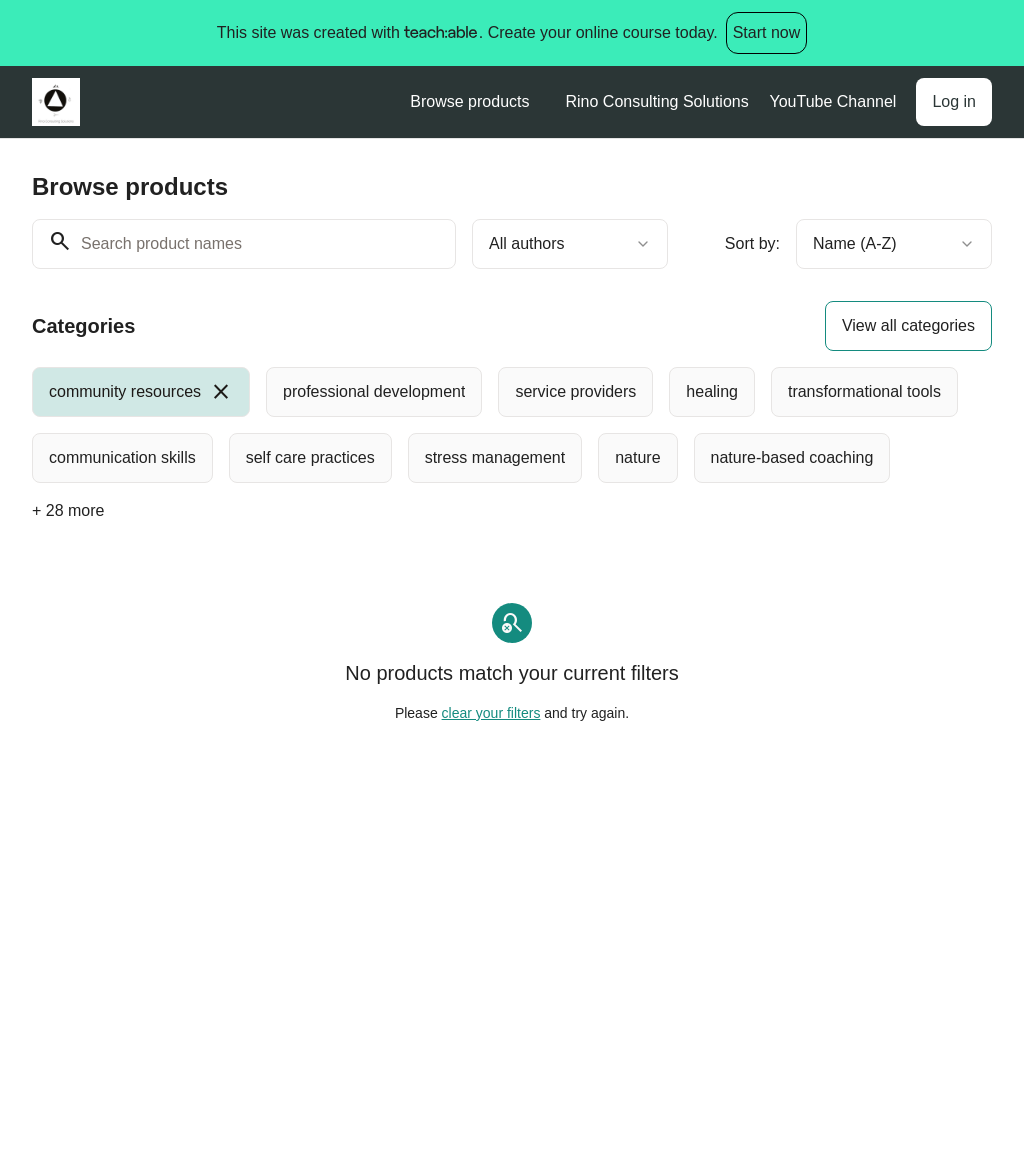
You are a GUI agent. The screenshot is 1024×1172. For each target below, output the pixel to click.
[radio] (141, 392)
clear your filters (491, 713)
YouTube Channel (832, 101)
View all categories (908, 325)
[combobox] (570, 244)
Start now (767, 32)
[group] (512, 425)
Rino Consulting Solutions (656, 101)
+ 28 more (68, 510)
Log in (954, 101)
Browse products (469, 101)
